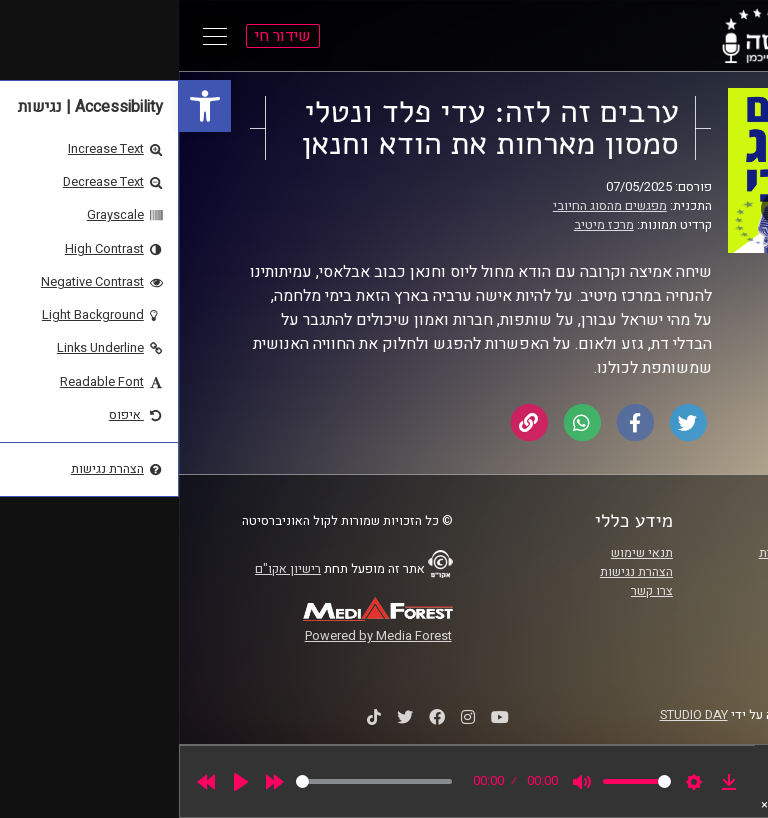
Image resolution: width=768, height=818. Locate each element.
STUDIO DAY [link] (515, 715)
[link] (26, 106)
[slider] (195, 781)
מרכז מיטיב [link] (425, 225)
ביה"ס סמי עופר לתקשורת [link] (647, 553)
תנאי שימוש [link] (463, 553)
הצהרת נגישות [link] (457, 572)
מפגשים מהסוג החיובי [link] (431, 206)
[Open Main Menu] (36, 36)
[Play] (62, 782)
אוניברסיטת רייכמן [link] (665, 572)
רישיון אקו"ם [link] (109, 569)
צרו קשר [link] (473, 591)
